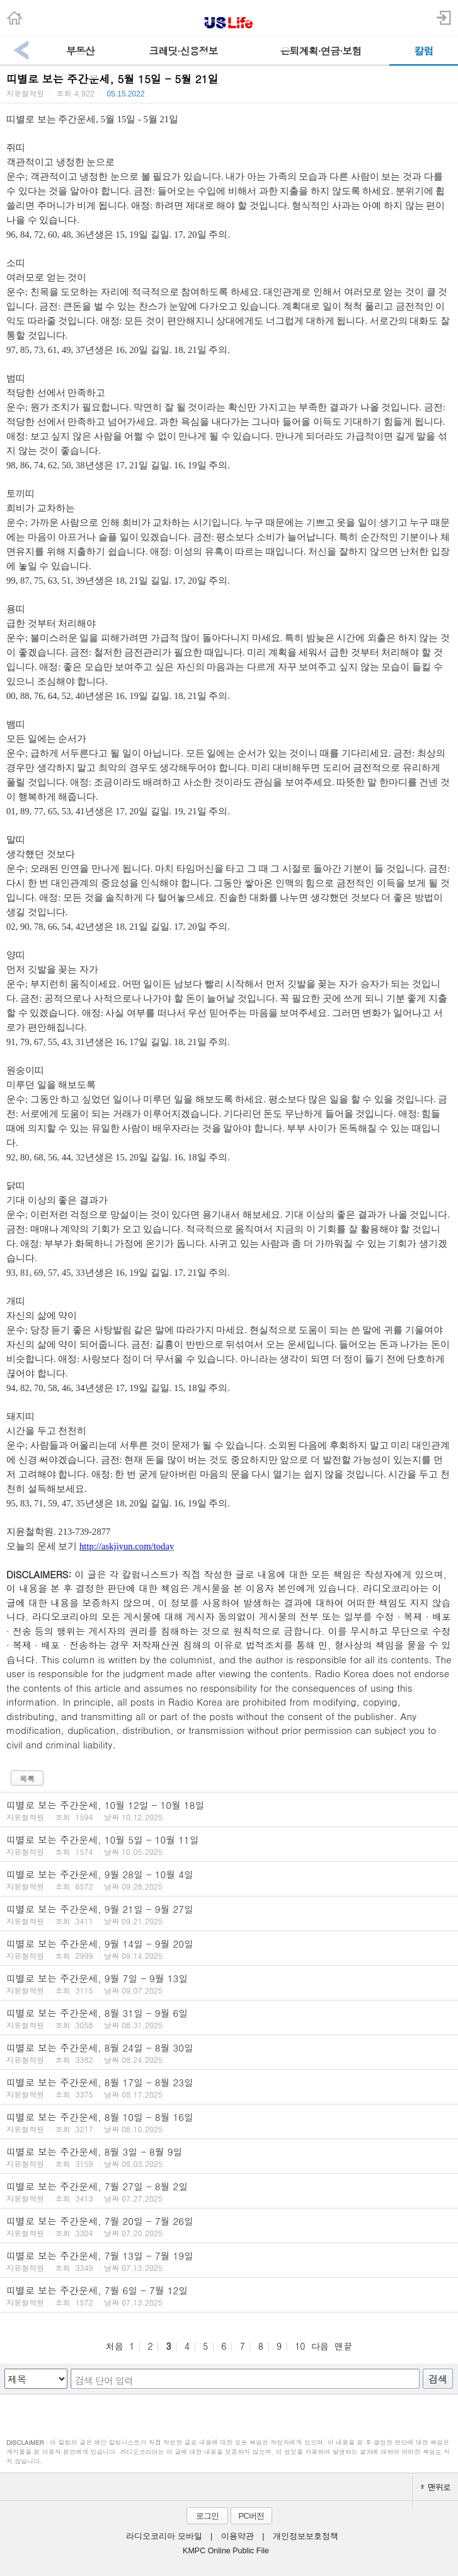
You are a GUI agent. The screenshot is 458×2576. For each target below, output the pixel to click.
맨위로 (435, 2487)
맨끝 (343, 2346)
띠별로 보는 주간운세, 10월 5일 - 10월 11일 (229, 1845)
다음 (320, 2346)
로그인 (207, 2516)
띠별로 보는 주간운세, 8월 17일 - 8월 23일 (229, 2087)
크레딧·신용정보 (183, 50)
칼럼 (423, 50)
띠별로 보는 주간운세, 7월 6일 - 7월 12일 (229, 2295)
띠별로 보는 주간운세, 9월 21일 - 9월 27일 (229, 1914)
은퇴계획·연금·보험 (321, 50)
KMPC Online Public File (226, 2550)
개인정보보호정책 (305, 2536)
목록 (27, 1778)
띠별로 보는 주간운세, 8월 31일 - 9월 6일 (229, 2018)
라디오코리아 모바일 (164, 2536)
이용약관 (237, 2536)
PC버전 (250, 2516)
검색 (437, 2379)
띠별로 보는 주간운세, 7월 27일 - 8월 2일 (229, 2191)
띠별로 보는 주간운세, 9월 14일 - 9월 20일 (229, 1949)
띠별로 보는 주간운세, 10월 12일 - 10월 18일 (229, 1810)
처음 (114, 2346)
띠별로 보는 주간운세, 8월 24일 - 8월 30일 (229, 2053)
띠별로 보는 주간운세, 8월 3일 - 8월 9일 (229, 2157)
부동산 (80, 50)
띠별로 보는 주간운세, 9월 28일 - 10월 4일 (229, 1880)
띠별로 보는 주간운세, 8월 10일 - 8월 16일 (229, 2122)
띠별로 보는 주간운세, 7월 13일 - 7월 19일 (229, 2261)
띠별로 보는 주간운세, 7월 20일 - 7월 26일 (229, 2226)
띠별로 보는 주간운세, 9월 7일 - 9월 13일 (229, 1984)
